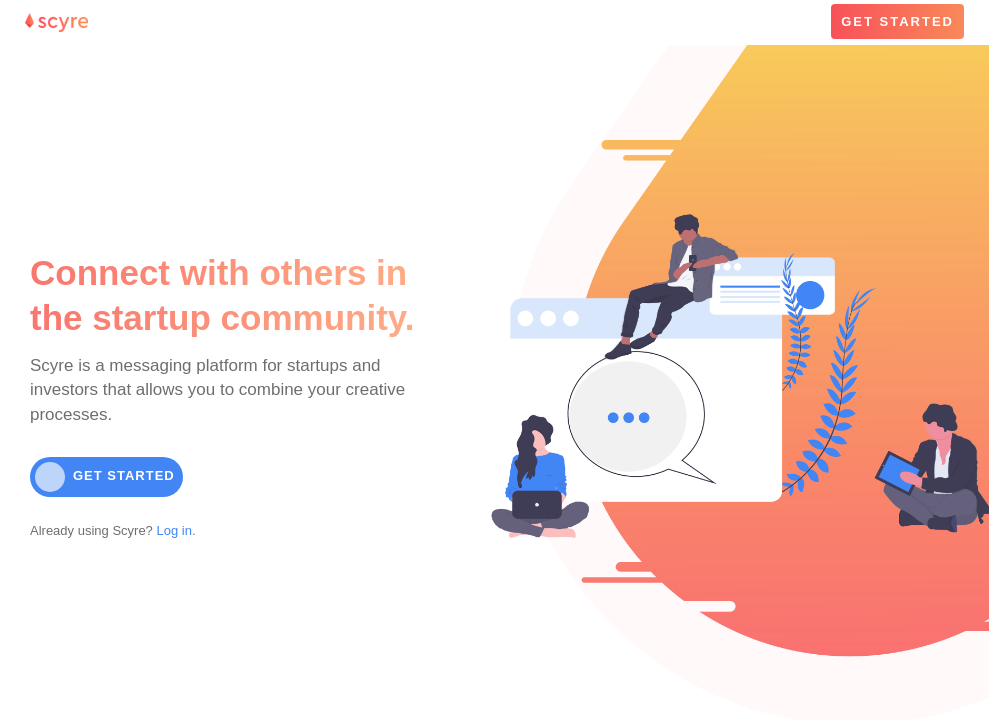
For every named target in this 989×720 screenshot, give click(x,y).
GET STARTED (897, 21)
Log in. (174, 530)
